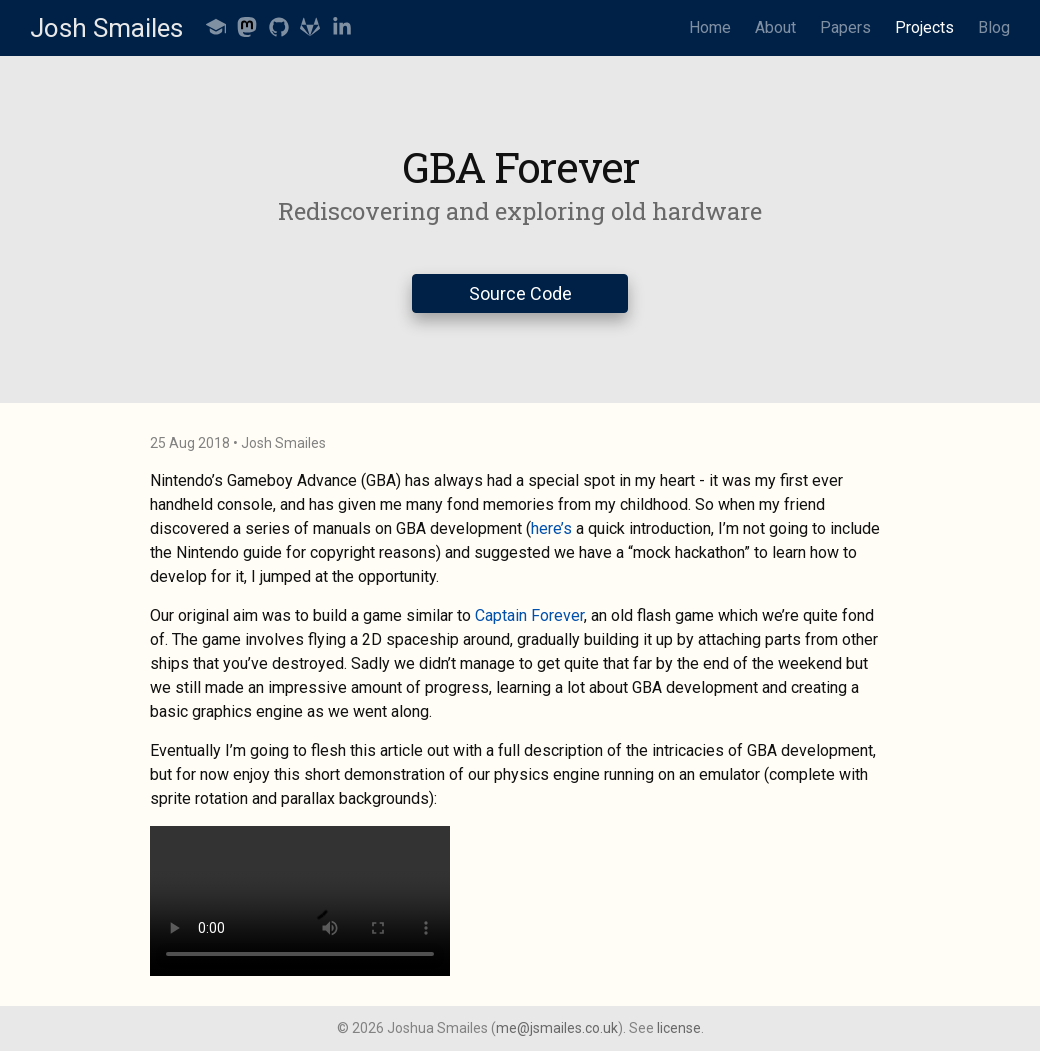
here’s (551, 528)
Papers (845, 27)
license (679, 1028)
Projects (924, 27)
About (775, 27)
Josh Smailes (106, 28)
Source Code (520, 293)
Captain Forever (529, 615)
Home (710, 27)
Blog (994, 27)
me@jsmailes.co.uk (557, 1028)
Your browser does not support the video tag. (300, 901)
